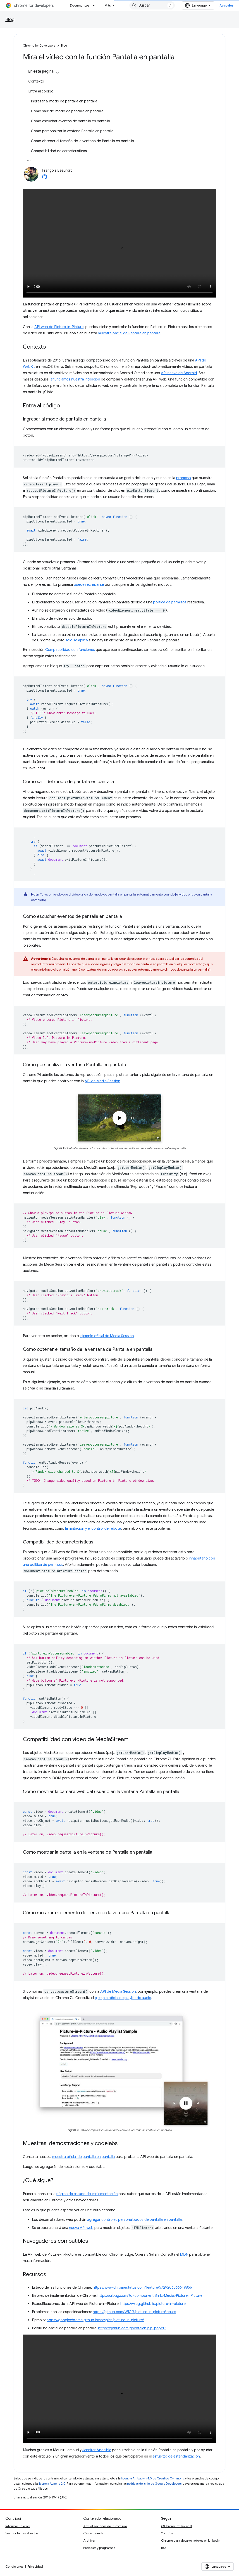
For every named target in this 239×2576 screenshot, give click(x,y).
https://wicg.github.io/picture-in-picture (153, 2304)
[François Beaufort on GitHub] (44, 178)
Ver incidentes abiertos (21, 2533)
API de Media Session (102, 1081)
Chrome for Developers (39, 45)
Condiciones (14, 2566)
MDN (184, 2254)
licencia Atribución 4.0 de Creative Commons (152, 2478)
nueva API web (81, 2228)
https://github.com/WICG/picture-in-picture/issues (134, 2312)
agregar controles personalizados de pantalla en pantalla (134, 2219)
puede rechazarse (89, 584)
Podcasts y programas (99, 2548)
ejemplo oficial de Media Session (107, 1336)
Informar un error (17, 2526)
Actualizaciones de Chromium (105, 2526)
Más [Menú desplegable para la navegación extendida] (108, 5)
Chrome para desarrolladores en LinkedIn (190, 2540)
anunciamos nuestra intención (75, 379)
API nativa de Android (179, 373)
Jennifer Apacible (96, 2450)
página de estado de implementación (87, 2194)
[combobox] (152, 5)
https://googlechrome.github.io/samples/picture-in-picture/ (95, 2320)
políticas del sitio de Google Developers (154, 2484)
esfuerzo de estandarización (176, 2456)
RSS (164, 2548)
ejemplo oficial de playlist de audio (123, 1998)
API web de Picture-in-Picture (59, 327)
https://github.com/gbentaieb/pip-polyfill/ (132, 2328)
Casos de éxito (93, 2533)
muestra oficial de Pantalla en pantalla (129, 333)
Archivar (89, 2540)
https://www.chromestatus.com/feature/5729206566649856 (142, 2287)
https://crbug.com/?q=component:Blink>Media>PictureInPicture (150, 2295)
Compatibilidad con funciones (70, 650)
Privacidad (35, 2566)
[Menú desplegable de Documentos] (95, 5)
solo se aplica (76, 640)
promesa (183, 478)
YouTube (167, 2533)
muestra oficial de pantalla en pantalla (83, 2157)
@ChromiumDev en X (176, 2526)
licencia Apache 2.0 (51, 2484)
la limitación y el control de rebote (93, 1528)
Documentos (80, 5)
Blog (9, 19)
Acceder (227, 5)
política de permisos (169, 602)
